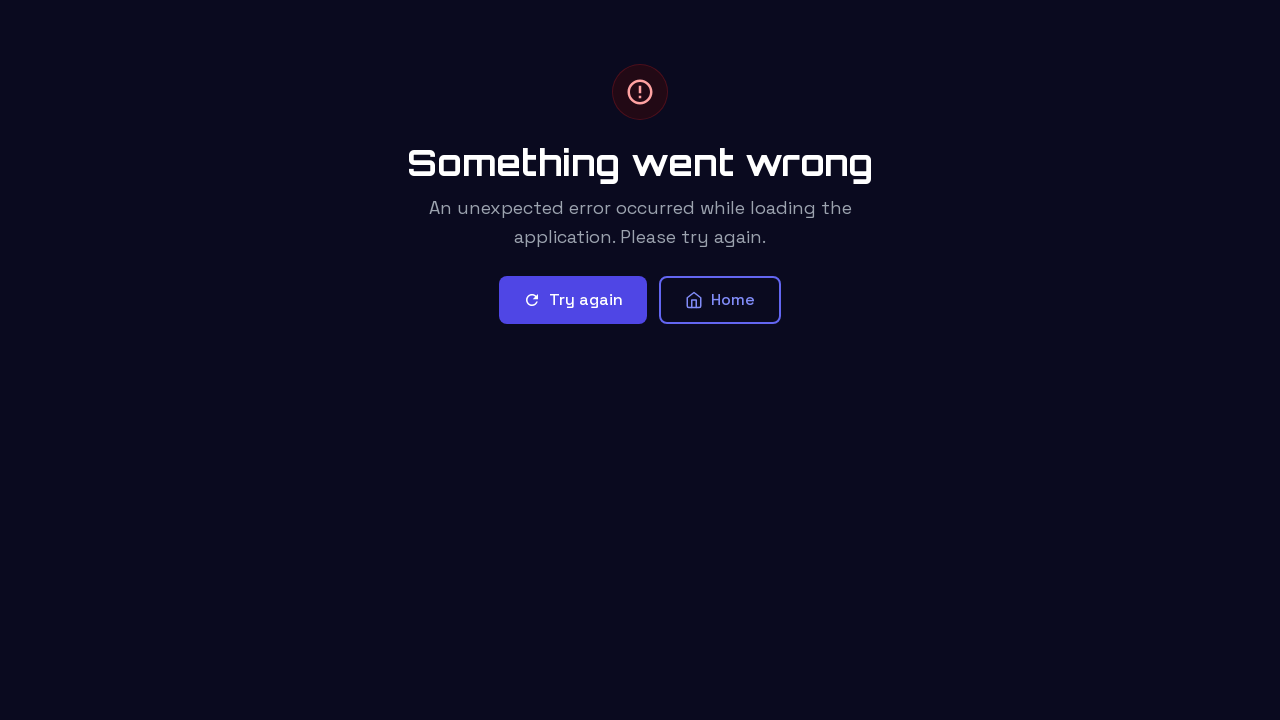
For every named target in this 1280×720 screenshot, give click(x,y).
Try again (573, 299)
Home (720, 299)
